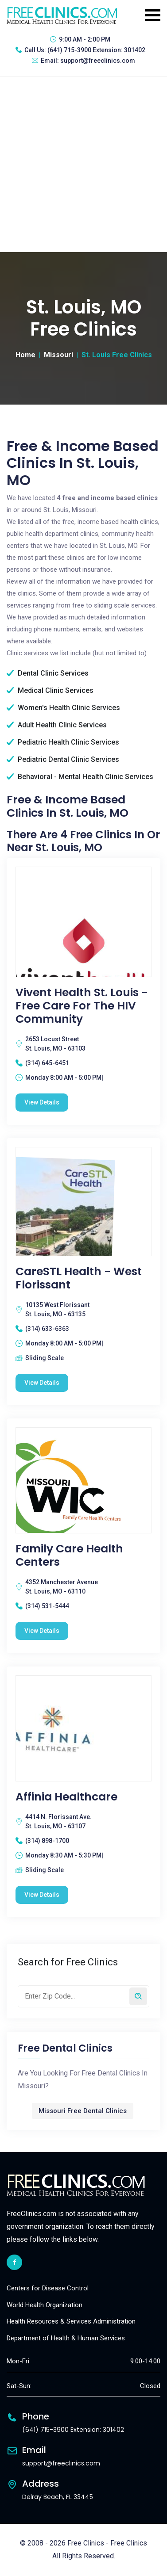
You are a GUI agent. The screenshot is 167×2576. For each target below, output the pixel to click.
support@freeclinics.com (97, 60)
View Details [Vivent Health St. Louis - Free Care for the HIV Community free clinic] (41, 1102)
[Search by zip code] (138, 1996)
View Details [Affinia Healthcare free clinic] (41, 1894)
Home (25, 355)
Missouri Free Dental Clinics (83, 2111)
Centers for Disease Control (48, 2288)
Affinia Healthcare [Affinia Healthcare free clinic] (66, 1797)
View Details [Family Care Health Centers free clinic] (41, 1630)
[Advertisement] (83, 164)
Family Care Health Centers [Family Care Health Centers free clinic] (69, 1555)
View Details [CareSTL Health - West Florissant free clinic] (41, 1382)
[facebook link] (14, 2262)
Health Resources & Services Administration (71, 2321)
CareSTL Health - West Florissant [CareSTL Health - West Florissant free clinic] (79, 1278)
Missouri (58, 355)
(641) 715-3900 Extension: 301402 (96, 50)
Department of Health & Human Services (66, 2338)
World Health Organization (44, 2305)
